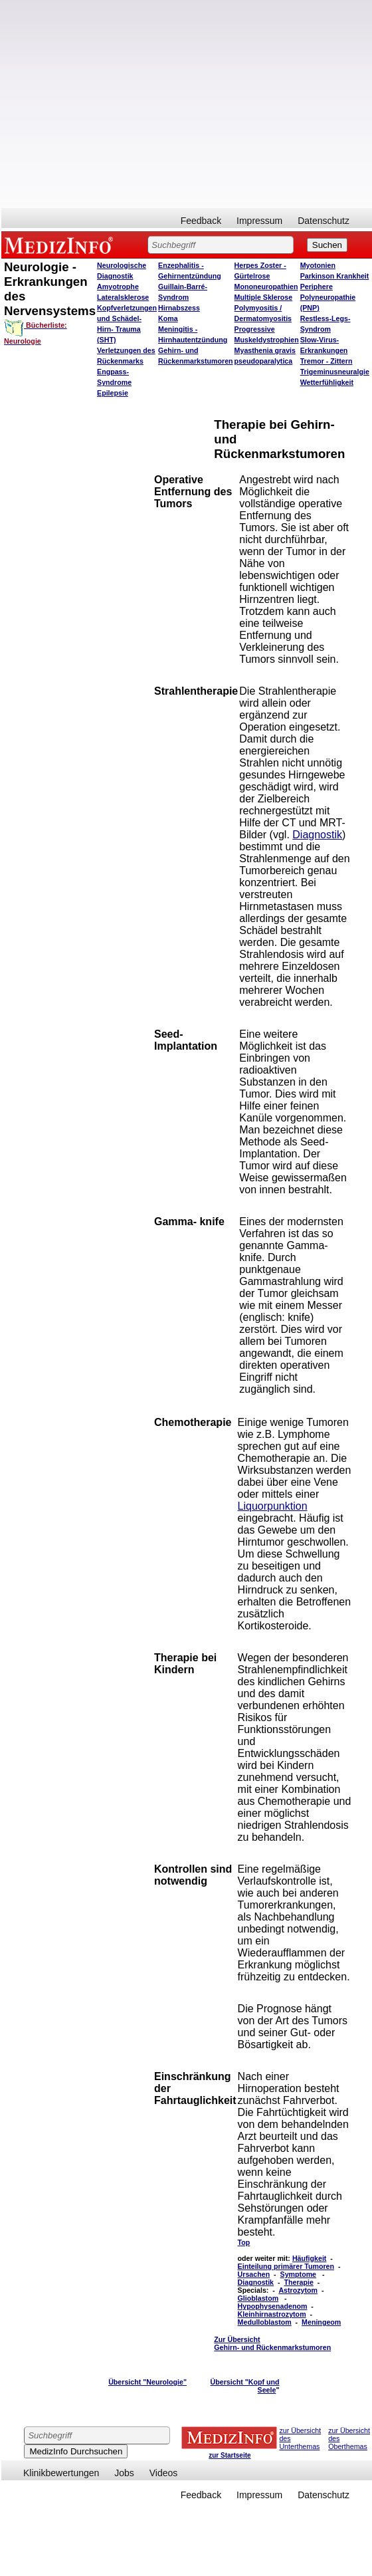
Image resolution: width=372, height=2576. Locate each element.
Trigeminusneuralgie (334, 372)
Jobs (124, 2473)
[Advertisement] (124, 104)
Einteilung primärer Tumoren (286, 2266)
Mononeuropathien (266, 287)
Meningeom (321, 2322)
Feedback (201, 220)
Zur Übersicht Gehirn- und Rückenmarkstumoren (272, 2343)
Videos (163, 2473)
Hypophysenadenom (273, 2306)
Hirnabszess (179, 308)
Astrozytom (298, 2290)
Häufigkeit (309, 2258)
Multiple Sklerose (263, 297)
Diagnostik (317, 834)
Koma (168, 318)
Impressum (259, 220)
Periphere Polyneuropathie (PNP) (328, 297)
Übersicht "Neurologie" (147, 2382)
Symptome (298, 2274)
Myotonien (317, 265)
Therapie (298, 2282)
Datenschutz (323, 220)
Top (244, 2242)
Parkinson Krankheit (334, 276)
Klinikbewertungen (61, 2473)
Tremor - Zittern (326, 361)
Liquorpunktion (273, 1506)
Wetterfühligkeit (326, 382)
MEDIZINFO (61, 244)
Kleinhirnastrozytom (272, 2314)
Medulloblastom (265, 2322)
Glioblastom (258, 2298)
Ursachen (254, 2274)
